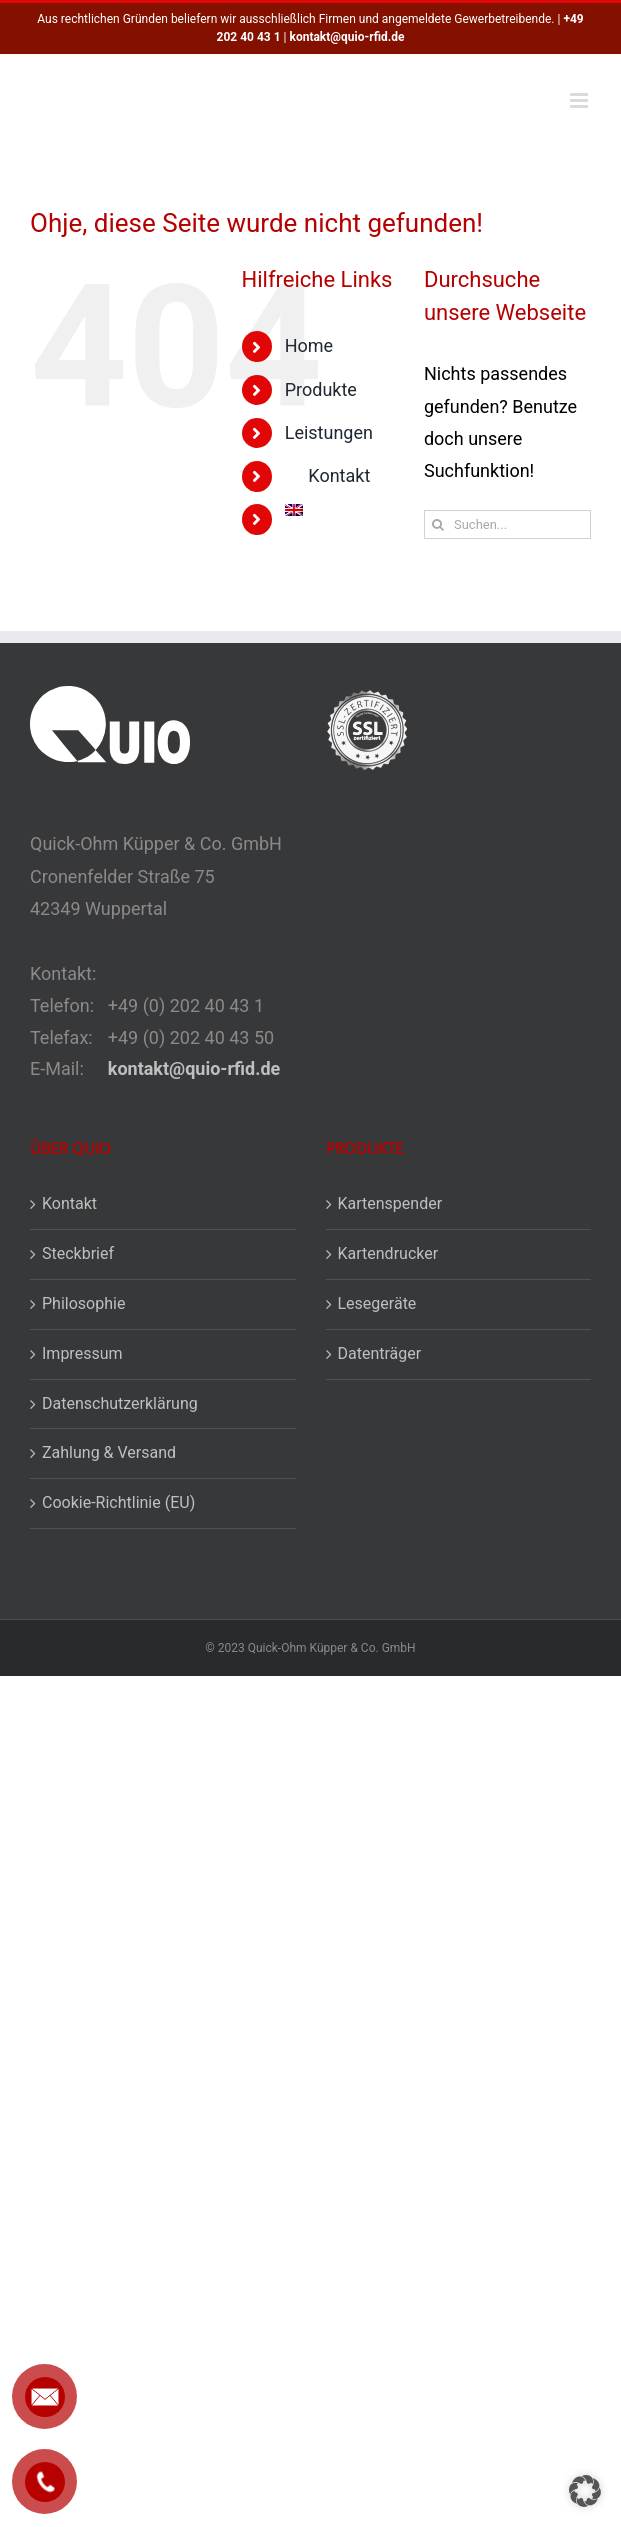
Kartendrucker (388, 1253)
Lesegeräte (377, 1303)
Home (309, 345)
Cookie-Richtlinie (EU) (118, 1502)
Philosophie (83, 1303)
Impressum (82, 1353)
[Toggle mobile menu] (580, 100)
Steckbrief (78, 1253)
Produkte (321, 389)
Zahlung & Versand (109, 1452)
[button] (585, 2491)
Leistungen (329, 432)
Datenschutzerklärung (120, 1403)
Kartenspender (390, 1203)
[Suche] (438, 524)
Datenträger (380, 1353)
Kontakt (69, 1203)
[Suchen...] (507, 524)
